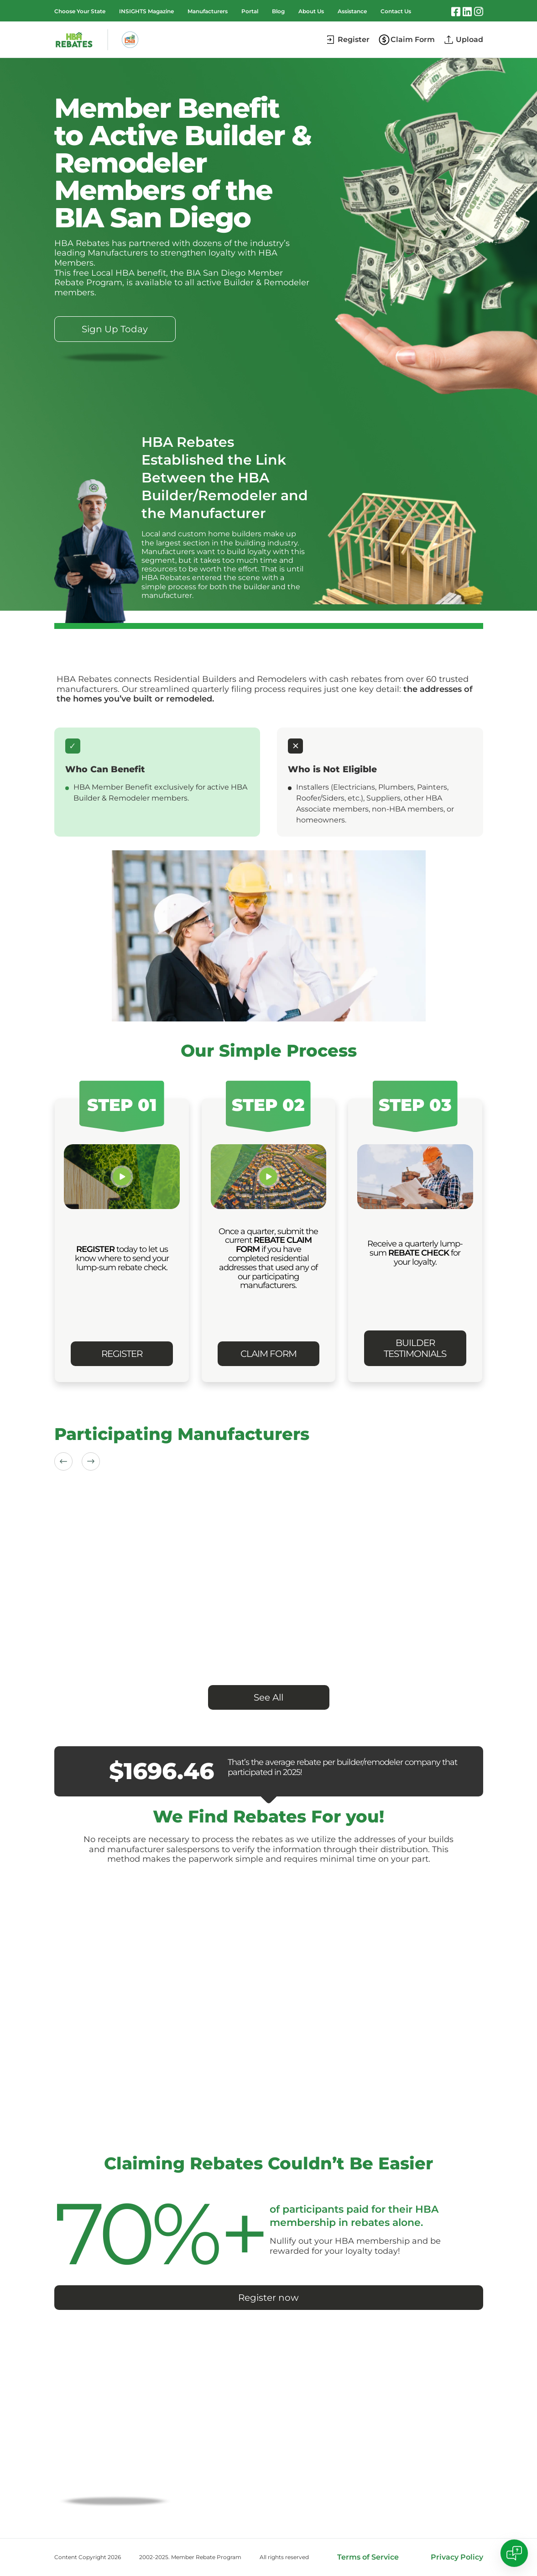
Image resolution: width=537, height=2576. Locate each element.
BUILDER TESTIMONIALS (415, 1348)
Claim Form (413, 39)
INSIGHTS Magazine (146, 11)
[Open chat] (514, 2553)
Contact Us (396, 11)
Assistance (352, 11)
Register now (268, 2297)
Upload (469, 39)
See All (268, 1697)
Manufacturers (208, 11)
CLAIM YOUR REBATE (114, 2473)
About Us (311, 11)
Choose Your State (79, 11)
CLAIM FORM (268, 1353)
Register (354, 39)
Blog (278, 11)
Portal (249, 11)
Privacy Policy (457, 2557)
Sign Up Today (115, 329)
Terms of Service (368, 2557)
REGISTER (121, 1353)
